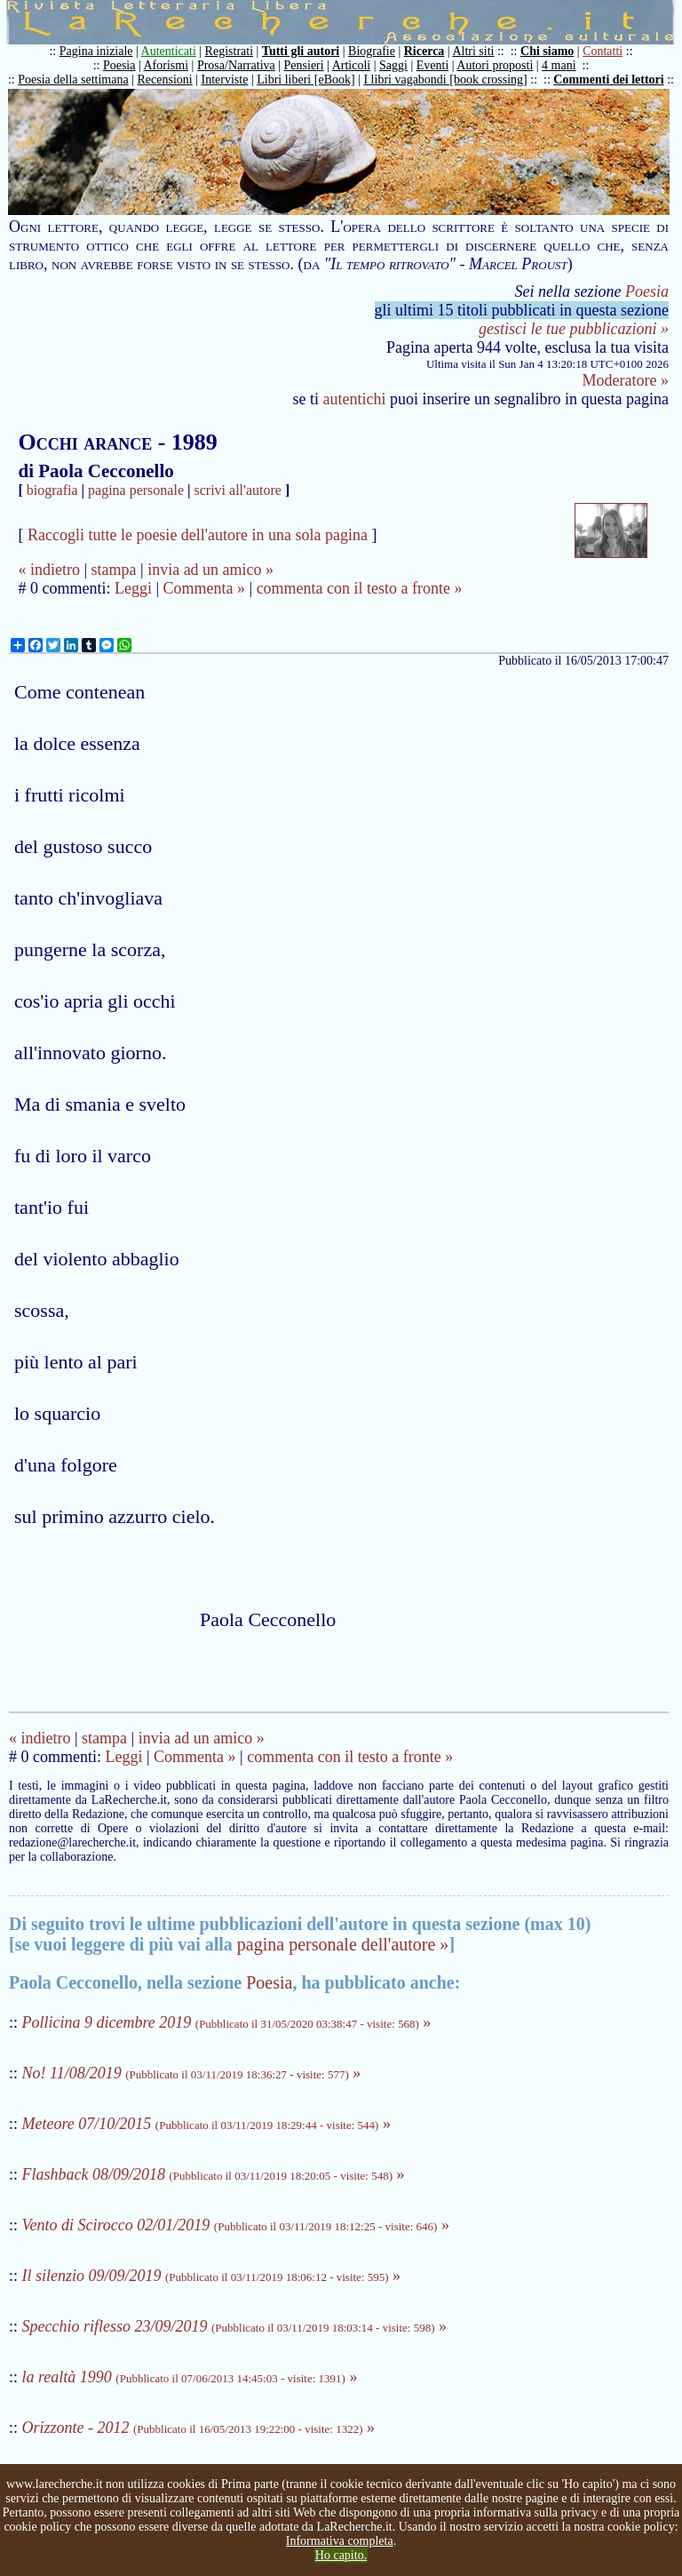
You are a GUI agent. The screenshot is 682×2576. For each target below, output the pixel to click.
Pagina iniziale (96, 51)
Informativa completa (339, 2541)
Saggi (393, 65)
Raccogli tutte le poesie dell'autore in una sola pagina (198, 535)
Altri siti (473, 51)
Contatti (603, 51)
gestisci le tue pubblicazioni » (574, 329)
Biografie (371, 51)
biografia (52, 490)
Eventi (432, 65)
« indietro (49, 569)
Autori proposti (494, 65)
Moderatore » (626, 380)
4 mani (559, 65)
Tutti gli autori (300, 51)
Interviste (225, 79)
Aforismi (166, 65)
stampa (114, 569)
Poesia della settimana (73, 79)
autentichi (354, 399)
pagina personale (136, 490)
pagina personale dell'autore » (343, 1944)
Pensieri (304, 65)
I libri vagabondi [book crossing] (445, 79)
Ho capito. (341, 2555)
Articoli (351, 65)
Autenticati (168, 51)
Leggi (133, 588)
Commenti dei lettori (608, 79)
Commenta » (204, 588)
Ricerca (424, 51)
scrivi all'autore (238, 490)
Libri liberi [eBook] (305, 79)
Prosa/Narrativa (236, 65)
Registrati (229, 51)
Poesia (119, 65)
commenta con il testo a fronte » (360, 588)
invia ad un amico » (210, 569)
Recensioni (165, 79)
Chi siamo (547, 51)
